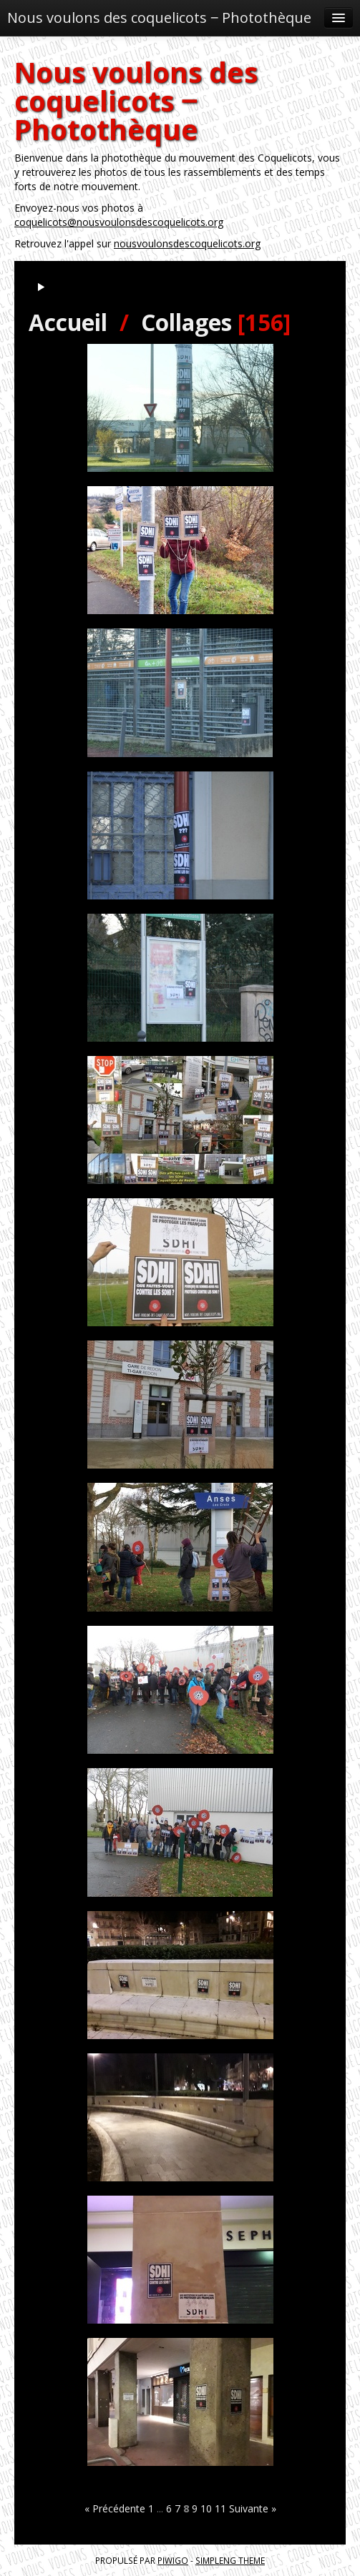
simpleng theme (230, 2560)
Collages (186, 322)
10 (206, 2508)
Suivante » (252, 2508)
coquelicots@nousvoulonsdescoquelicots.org (118, 222)
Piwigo (172, 2560)
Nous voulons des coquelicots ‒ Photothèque (159, 17)
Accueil (68, 322)
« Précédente (114, 2508)
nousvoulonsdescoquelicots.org (187, 243)
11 (220, 2508)
